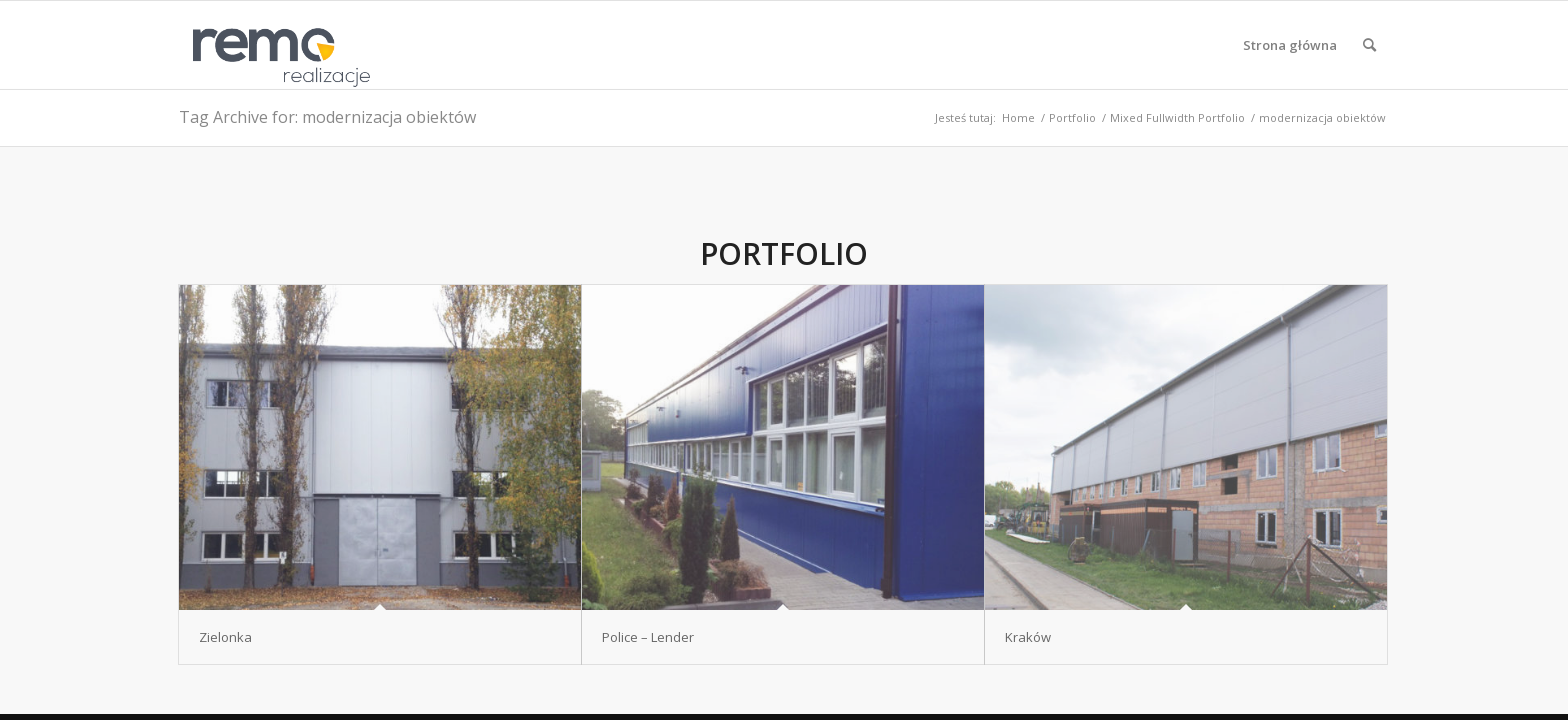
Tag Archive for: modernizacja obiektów (327, 117)
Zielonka (225, 637)
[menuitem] (1290, 45)
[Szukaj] (1369, 45)
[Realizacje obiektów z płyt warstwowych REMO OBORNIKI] (275, 45)
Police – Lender (648, 637)
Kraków (1028, 637)
